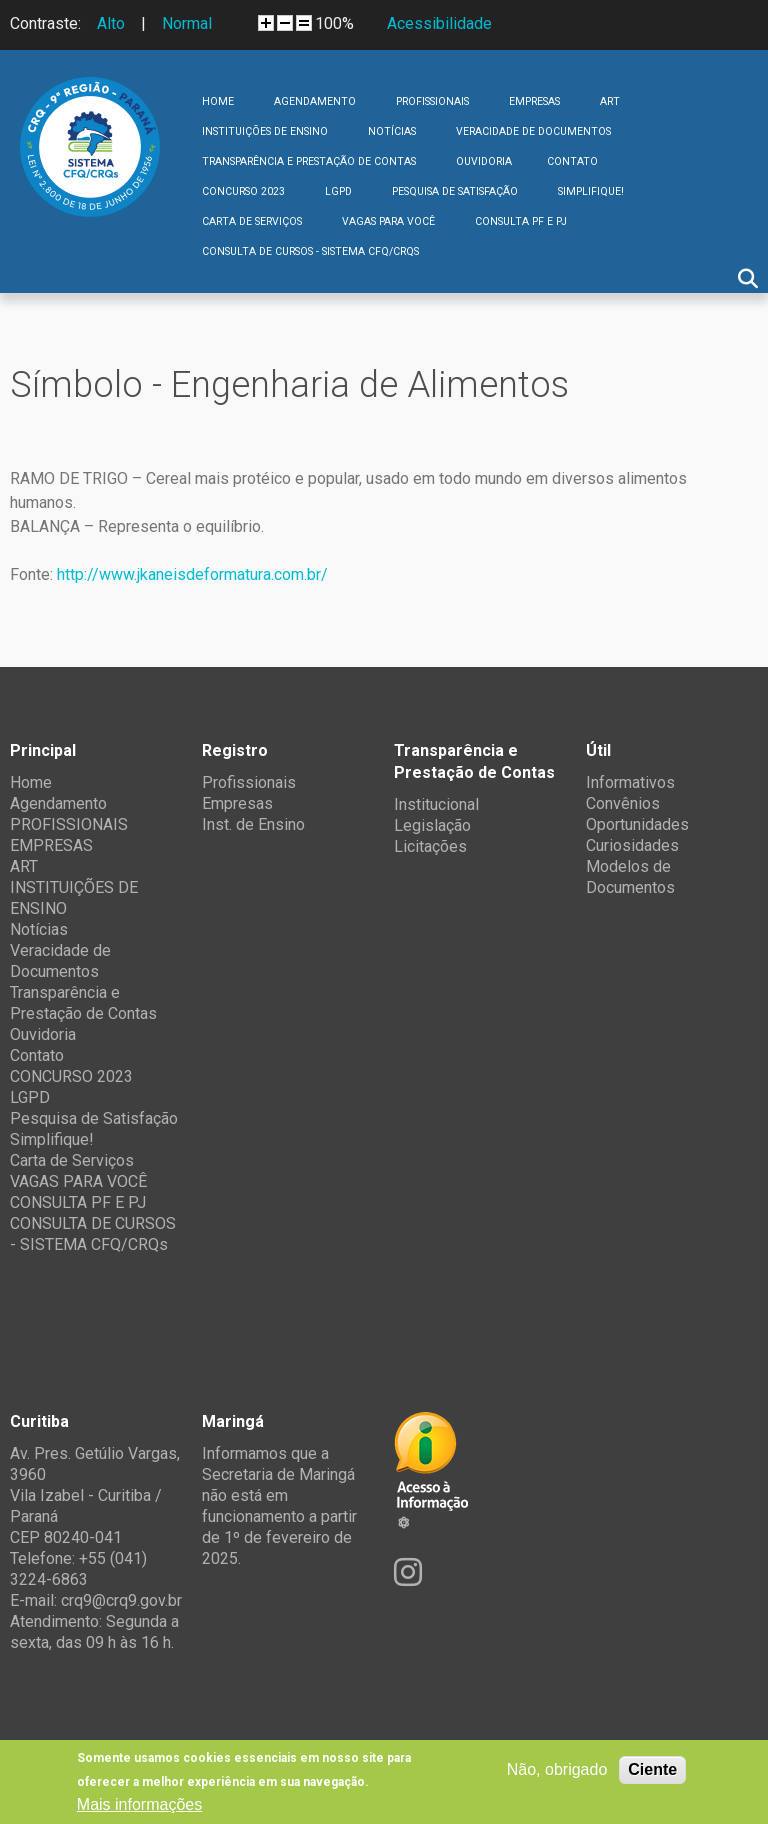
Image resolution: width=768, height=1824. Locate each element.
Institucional (436, 804)
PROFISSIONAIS (432, 101)
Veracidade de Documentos (533, 131)
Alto (111, 23)
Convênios (623, 803)
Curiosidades (632, 845)
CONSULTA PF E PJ (521, 221)
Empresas (237, 803)
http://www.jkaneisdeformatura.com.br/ (192, 574)
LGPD (338, 191)
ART (610, 101)
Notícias (392, 131)
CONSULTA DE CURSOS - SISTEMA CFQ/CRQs (310, 251)
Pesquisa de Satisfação (455, 191)
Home (218, 101)
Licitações (430, 846)
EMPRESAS (534, 101)
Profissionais (249, 782)
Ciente (652, 1769)
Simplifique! (591, 191)
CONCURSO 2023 (243, 191)
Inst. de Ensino (253, 824)
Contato (572, 161)
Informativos (630, 782)
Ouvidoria (484, 161)
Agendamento (315, 101)
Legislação (432, 825)
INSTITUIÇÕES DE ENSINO (265, 131)
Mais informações (139, 1804)
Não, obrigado (557, 1769)
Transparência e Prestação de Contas (309, 161)
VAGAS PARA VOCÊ (388, 221)
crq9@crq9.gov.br (121, 1600)
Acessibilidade (439, 23)
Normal (187, 23)
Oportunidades (637, 824)
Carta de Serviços (252, 221)
